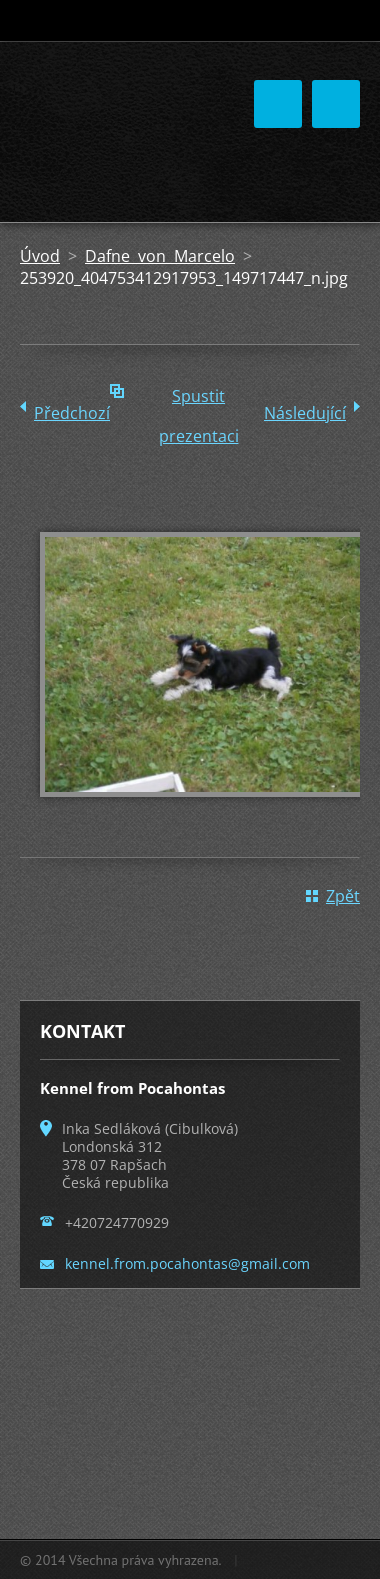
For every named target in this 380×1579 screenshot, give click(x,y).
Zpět (343, 896)
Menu (336, 104)
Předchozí (72, 413)
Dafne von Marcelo (160, 256)
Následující (305, 413)
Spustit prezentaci (199, 400)
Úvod (40, 256)
